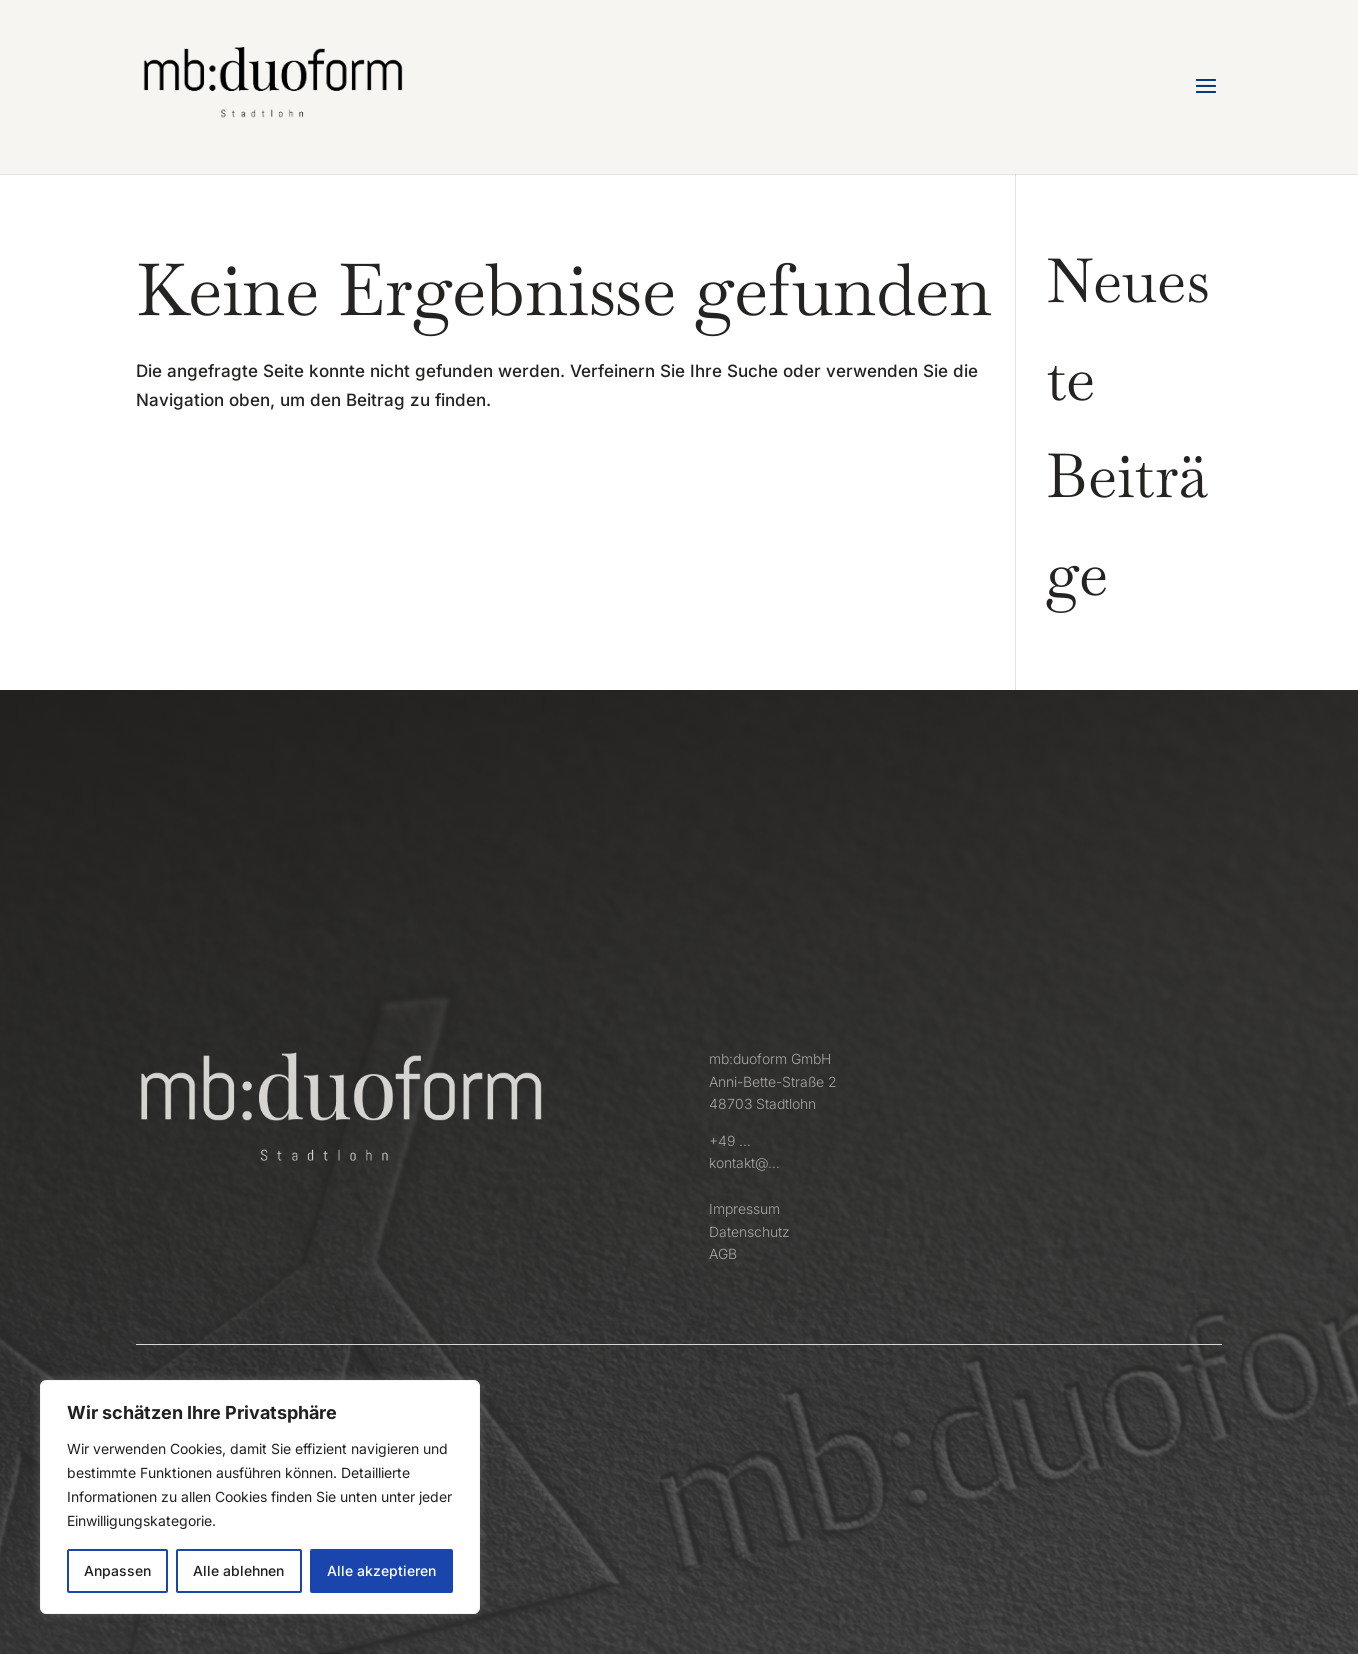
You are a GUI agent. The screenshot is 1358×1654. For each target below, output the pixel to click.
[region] (260, 1497)
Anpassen (117, 1570)
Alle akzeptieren (381, 1570)
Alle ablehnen (238, 1570)
